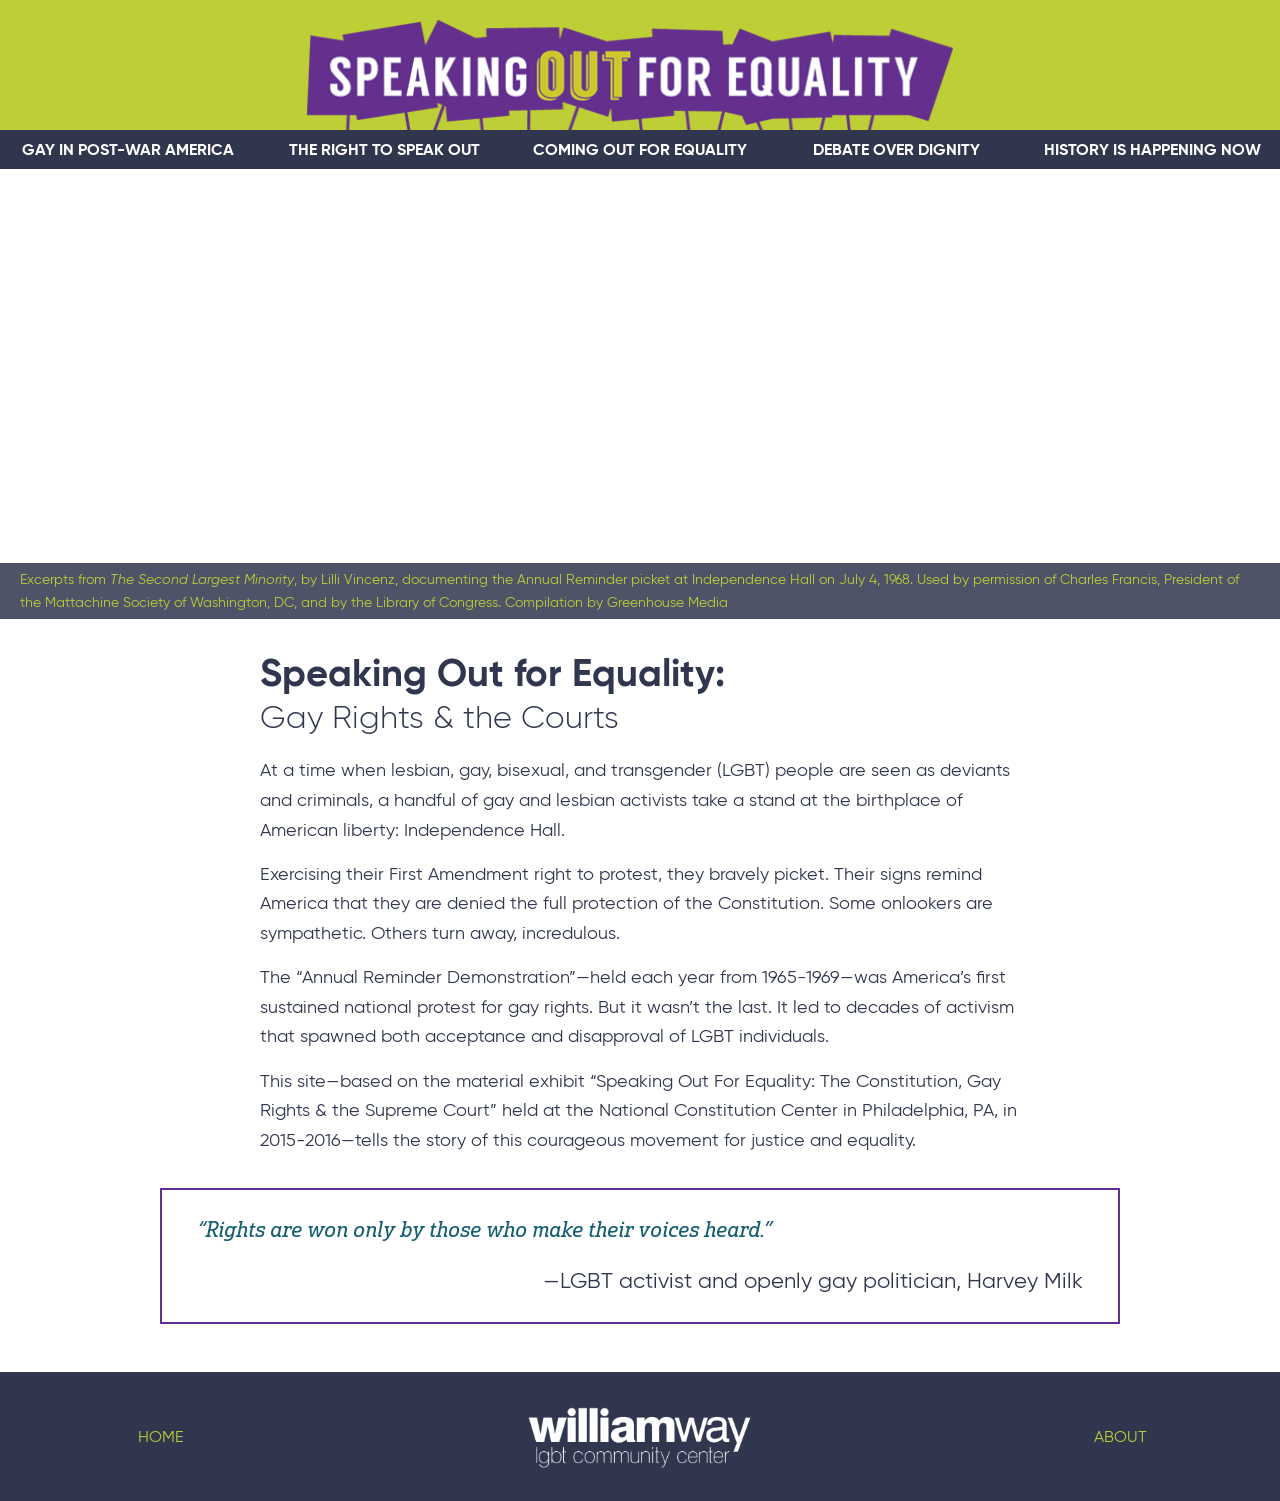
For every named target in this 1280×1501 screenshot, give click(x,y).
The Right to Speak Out (384, 149)
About (1120, 1436)
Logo (640, 1436)
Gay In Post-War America (128, 149)
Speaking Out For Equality (630, 75)
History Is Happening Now (1152, 149)
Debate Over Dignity (896, 149)
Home (160, 1436)
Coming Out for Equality (640, 149)
